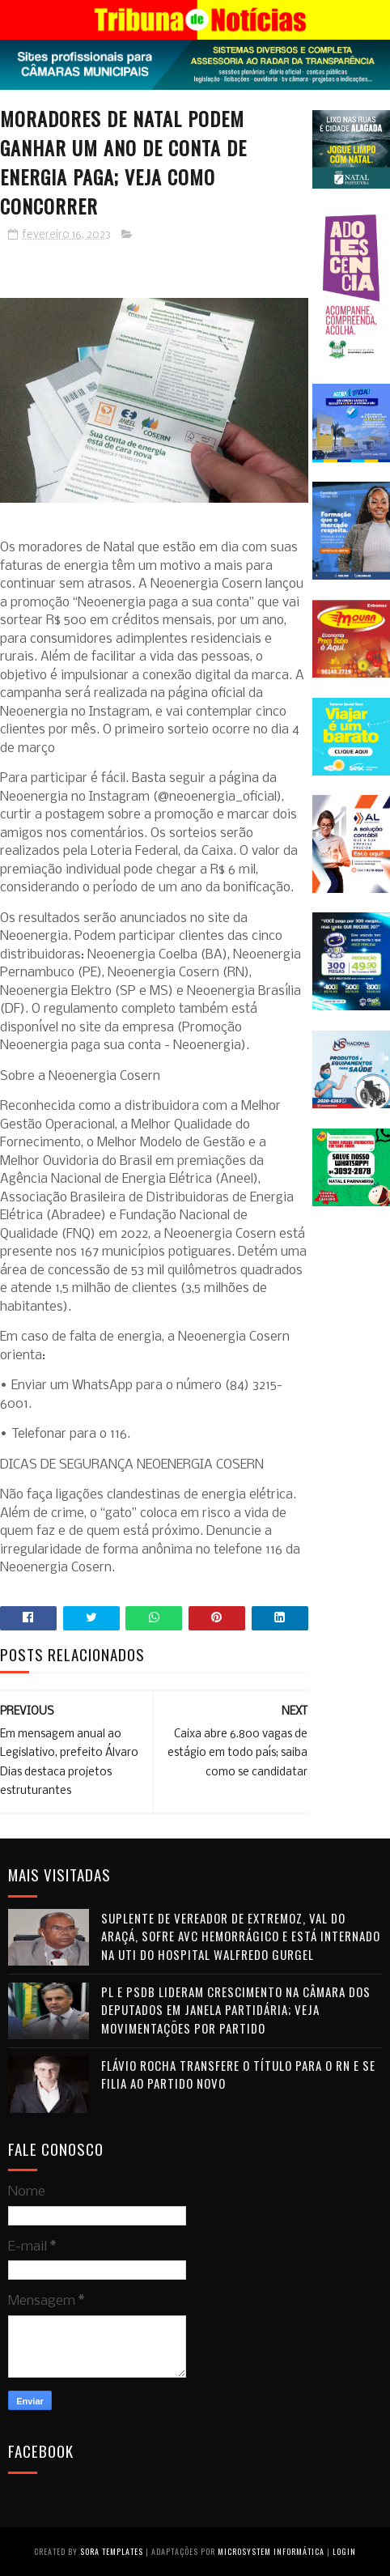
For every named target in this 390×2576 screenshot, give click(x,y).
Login (344, 2551)
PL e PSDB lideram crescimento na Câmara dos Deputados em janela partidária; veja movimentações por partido (236, 2010)
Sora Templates (111, 2551)
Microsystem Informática (271, 2551)
